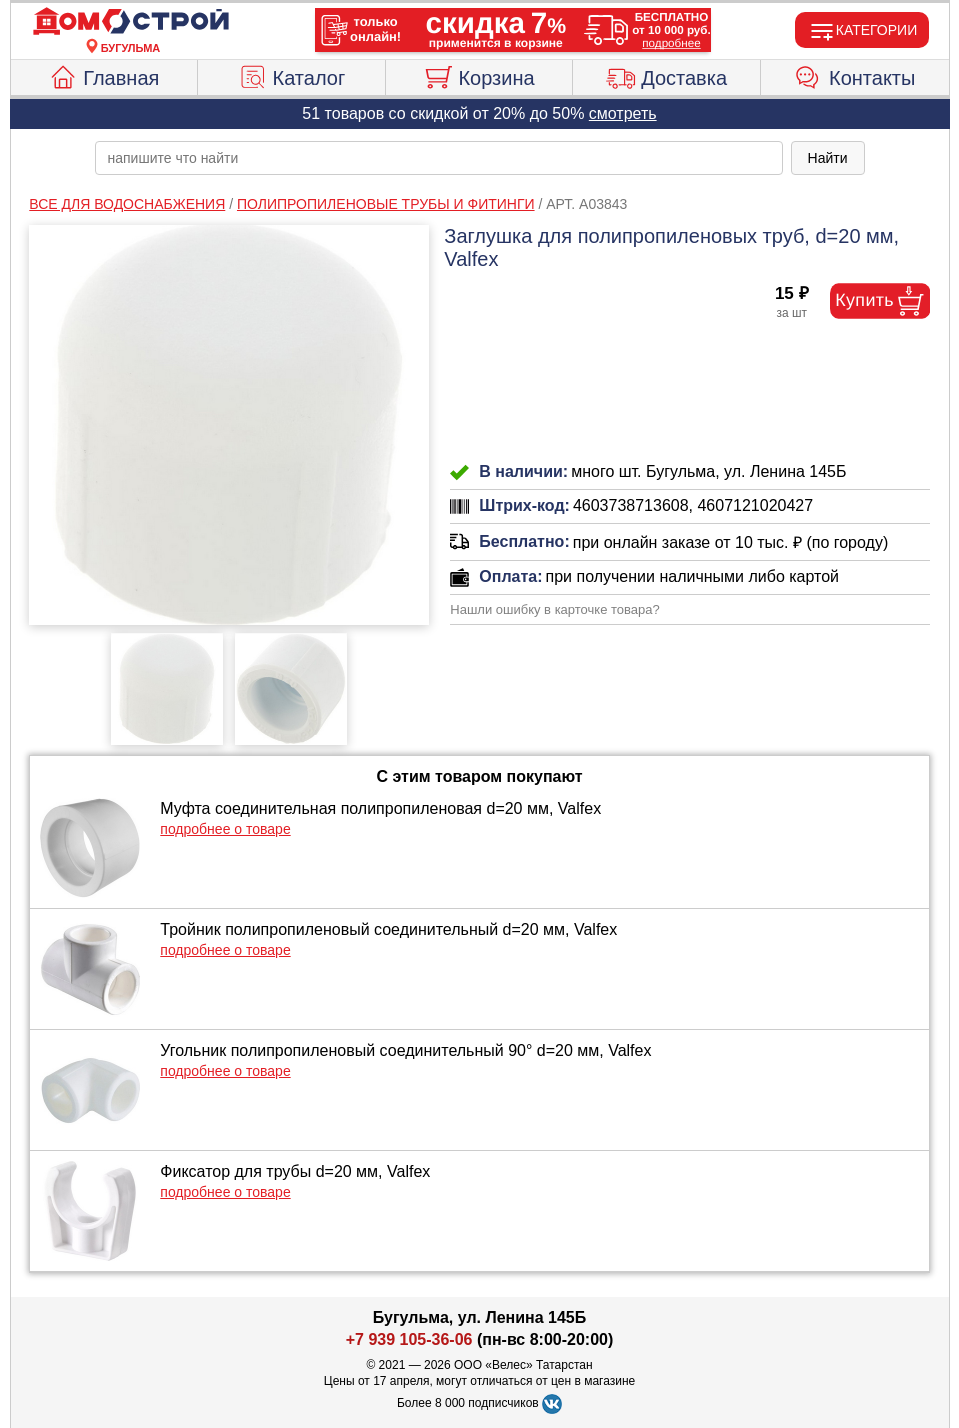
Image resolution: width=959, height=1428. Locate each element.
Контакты (854, 75)
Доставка (666, 75)
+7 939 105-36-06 (409, 1339)
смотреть (623, 113)
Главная (103, 75)
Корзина (478, 75)
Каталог (292, 75)
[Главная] (131, 22)
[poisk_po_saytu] (439, 158)
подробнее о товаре (225, 829)
